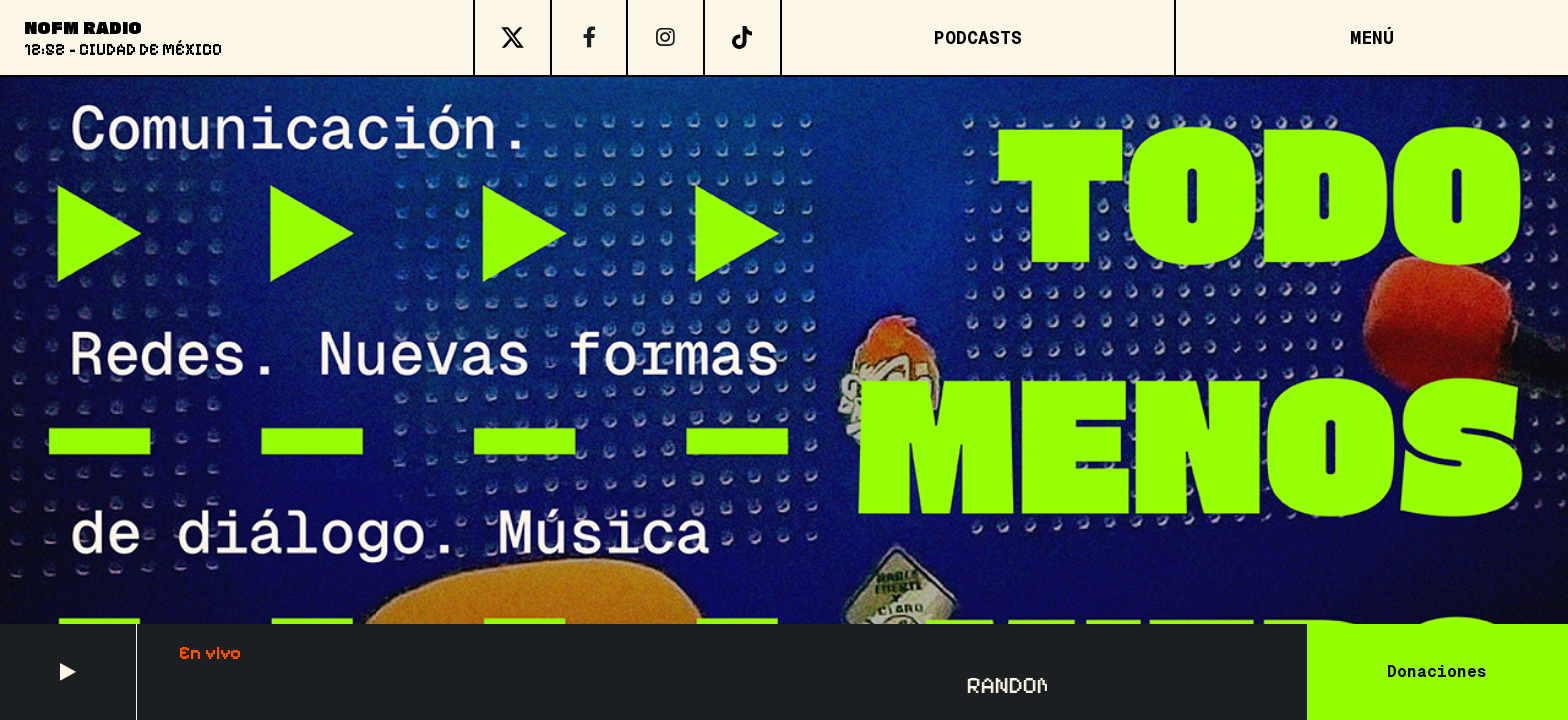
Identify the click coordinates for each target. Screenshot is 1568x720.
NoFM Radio (83, 27)
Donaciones (1437, 671)
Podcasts (978, 37)
